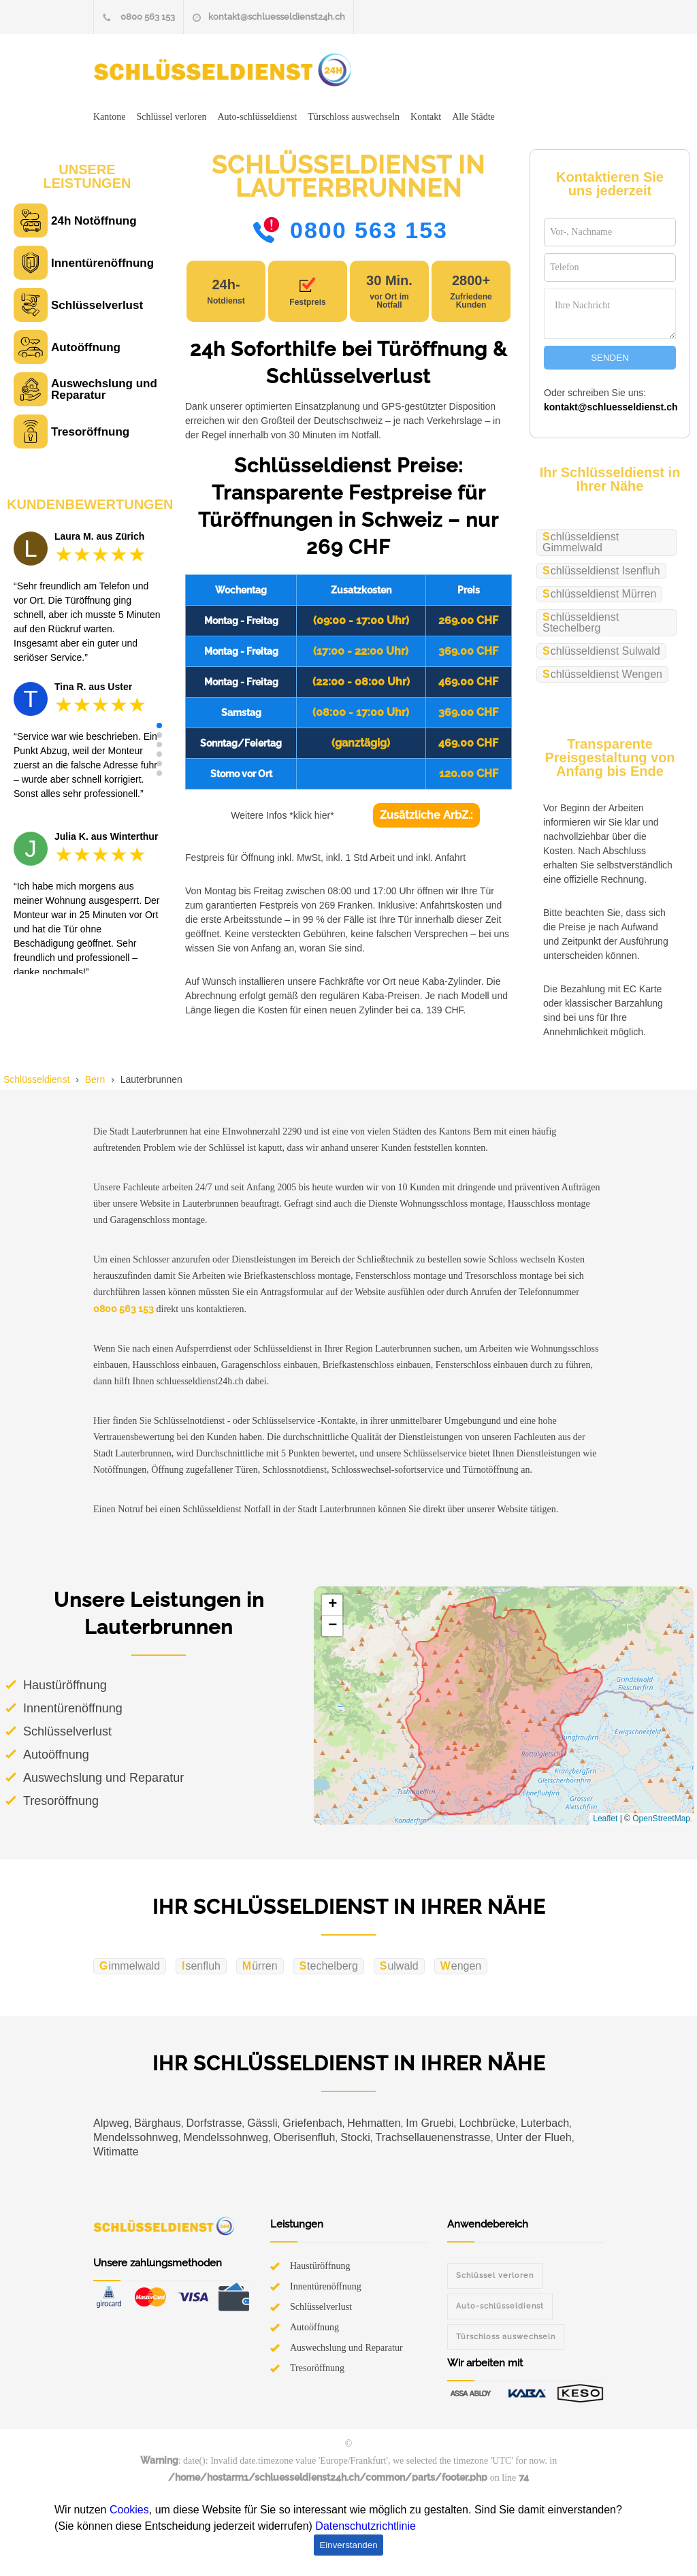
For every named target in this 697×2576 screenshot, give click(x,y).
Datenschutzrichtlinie (365, 2526)
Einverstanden (348, 2545)
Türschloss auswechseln (354, 117)
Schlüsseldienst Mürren (599, 594)
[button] (159, 725)
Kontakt (425, 117)
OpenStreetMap (661, 1818)
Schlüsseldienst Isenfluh (601, 570)
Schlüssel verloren (171, 117)
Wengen (461, 1966)
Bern (95, 1079)
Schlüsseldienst (36, 1079)
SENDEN (610, 358)
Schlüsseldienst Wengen (602, 674)
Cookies (129, 2509)
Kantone (109, 117)
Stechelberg (328, 1966)
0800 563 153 (147, 17)
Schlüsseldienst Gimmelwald (580, 542)
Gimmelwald (129, 1966)
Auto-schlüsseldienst (257, 117)
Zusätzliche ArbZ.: (426, 815)
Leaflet (605, 1818)
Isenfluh (201, 1966)
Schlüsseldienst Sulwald (601, 651)
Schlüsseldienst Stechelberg (580, 622)
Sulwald (399, 1966)
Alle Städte (473, 117)
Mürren (260, 1966)
